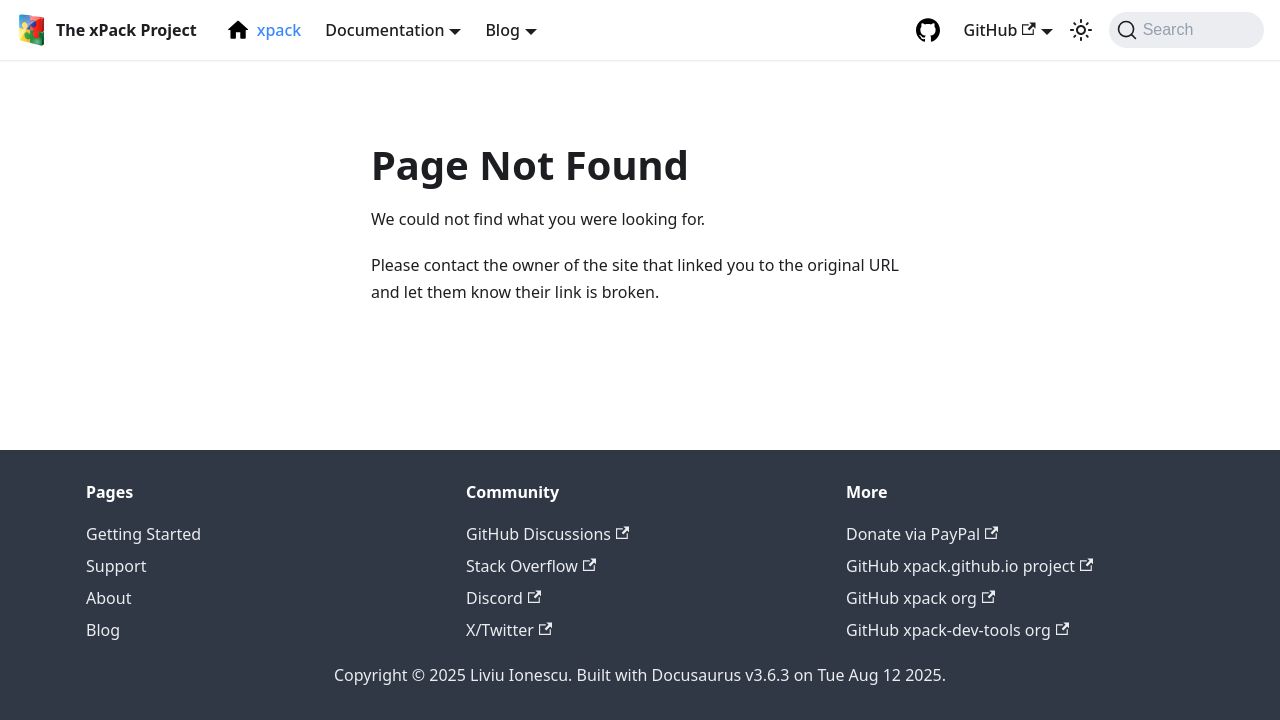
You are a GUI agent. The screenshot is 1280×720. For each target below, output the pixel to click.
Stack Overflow (531, 566)
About (108, 598)
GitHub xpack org (920, 598)
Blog (103, 630)
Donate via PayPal (922, 534)
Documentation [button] (384, 30)
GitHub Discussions (547, 534)
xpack (279, 30)
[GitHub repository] (928, 30)
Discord (503, 598)
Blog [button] (502, 30)
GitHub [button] (1000, 30)
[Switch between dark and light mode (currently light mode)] (1081, 30)
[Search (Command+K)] (1186, 30)
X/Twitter (509, 630)
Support (116, 566)
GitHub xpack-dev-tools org (957, 630)
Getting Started (143, 534)
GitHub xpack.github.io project (969, 566)
